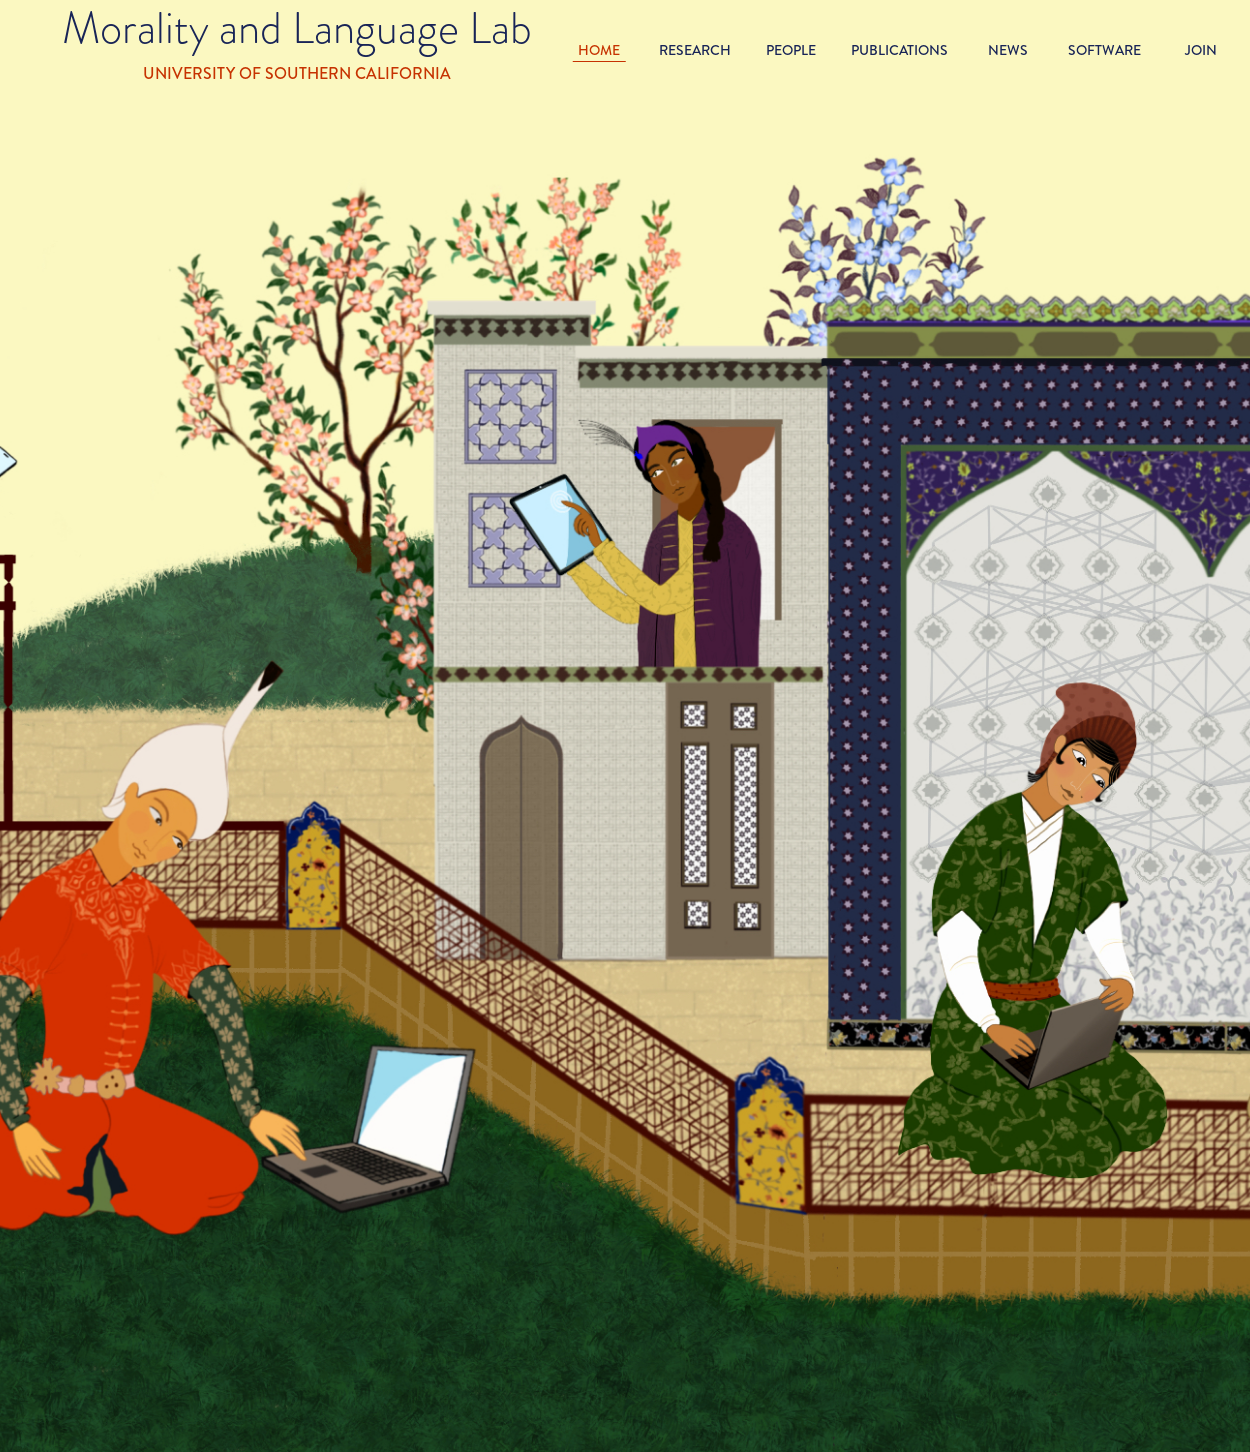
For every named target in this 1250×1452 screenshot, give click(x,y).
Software (1104, 50)
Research (695, 50)
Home (599, 50)
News (1008, 50)
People (791, 50)
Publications (899, 50)
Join (1201, 50)
